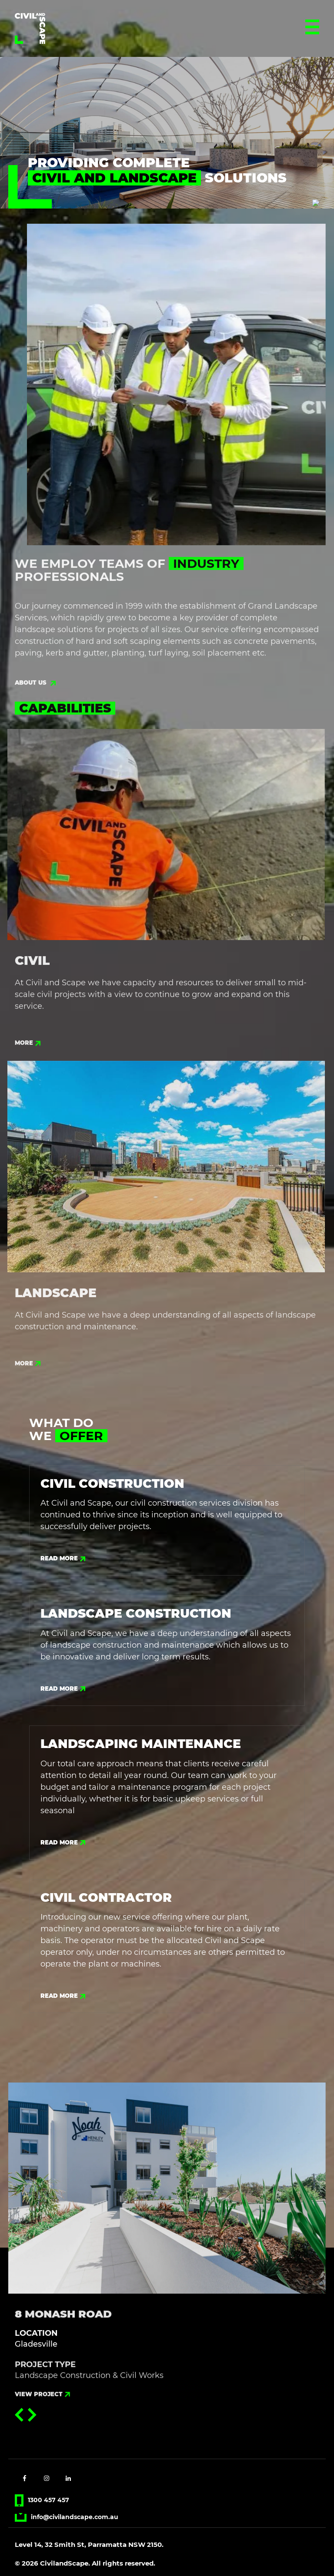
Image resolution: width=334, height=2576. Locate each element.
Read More (62, 1558)
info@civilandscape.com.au (66, 2517)
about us (35, 688)
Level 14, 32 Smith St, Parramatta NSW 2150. (89, 2544)
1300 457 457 (42, 2500)
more (27, 1048)
